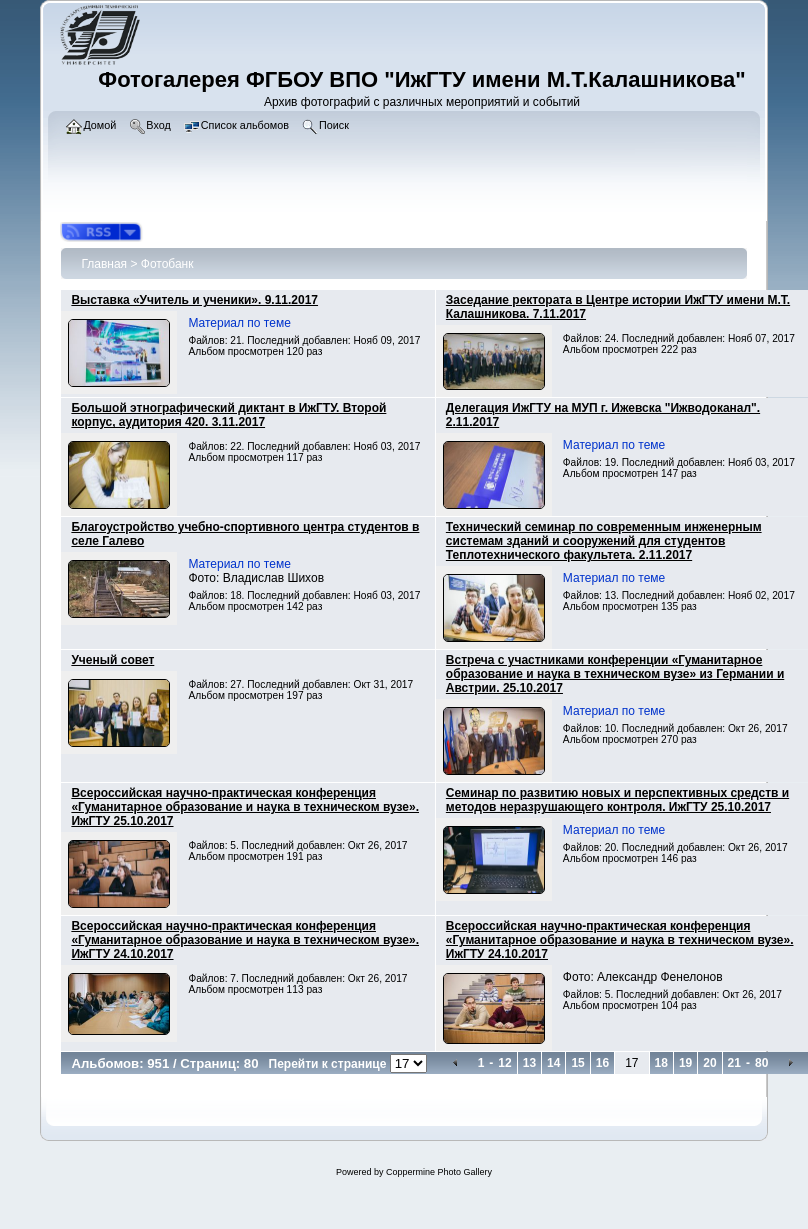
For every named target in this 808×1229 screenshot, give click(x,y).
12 (504, 1063)
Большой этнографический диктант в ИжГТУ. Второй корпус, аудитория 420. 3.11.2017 (228, 415)
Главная (104, 264)
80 (761, 1063)
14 (553, 1063)
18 (661, 1063)
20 (709, 1063)
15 (577, 1063)
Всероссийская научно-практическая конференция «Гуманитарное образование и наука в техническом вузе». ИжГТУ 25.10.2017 (245, 807)
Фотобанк (167, 264)
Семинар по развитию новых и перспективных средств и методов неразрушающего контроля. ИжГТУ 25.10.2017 (617, 800)
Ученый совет (112, 660)
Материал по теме (239, 323)
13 (529, 1063)
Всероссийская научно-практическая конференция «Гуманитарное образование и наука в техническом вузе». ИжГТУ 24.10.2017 (245, 940)
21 (734, 1063)
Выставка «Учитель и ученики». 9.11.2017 (194, 300)
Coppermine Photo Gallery (439, 1172)
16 (602, 1063)
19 (685, 1063)
